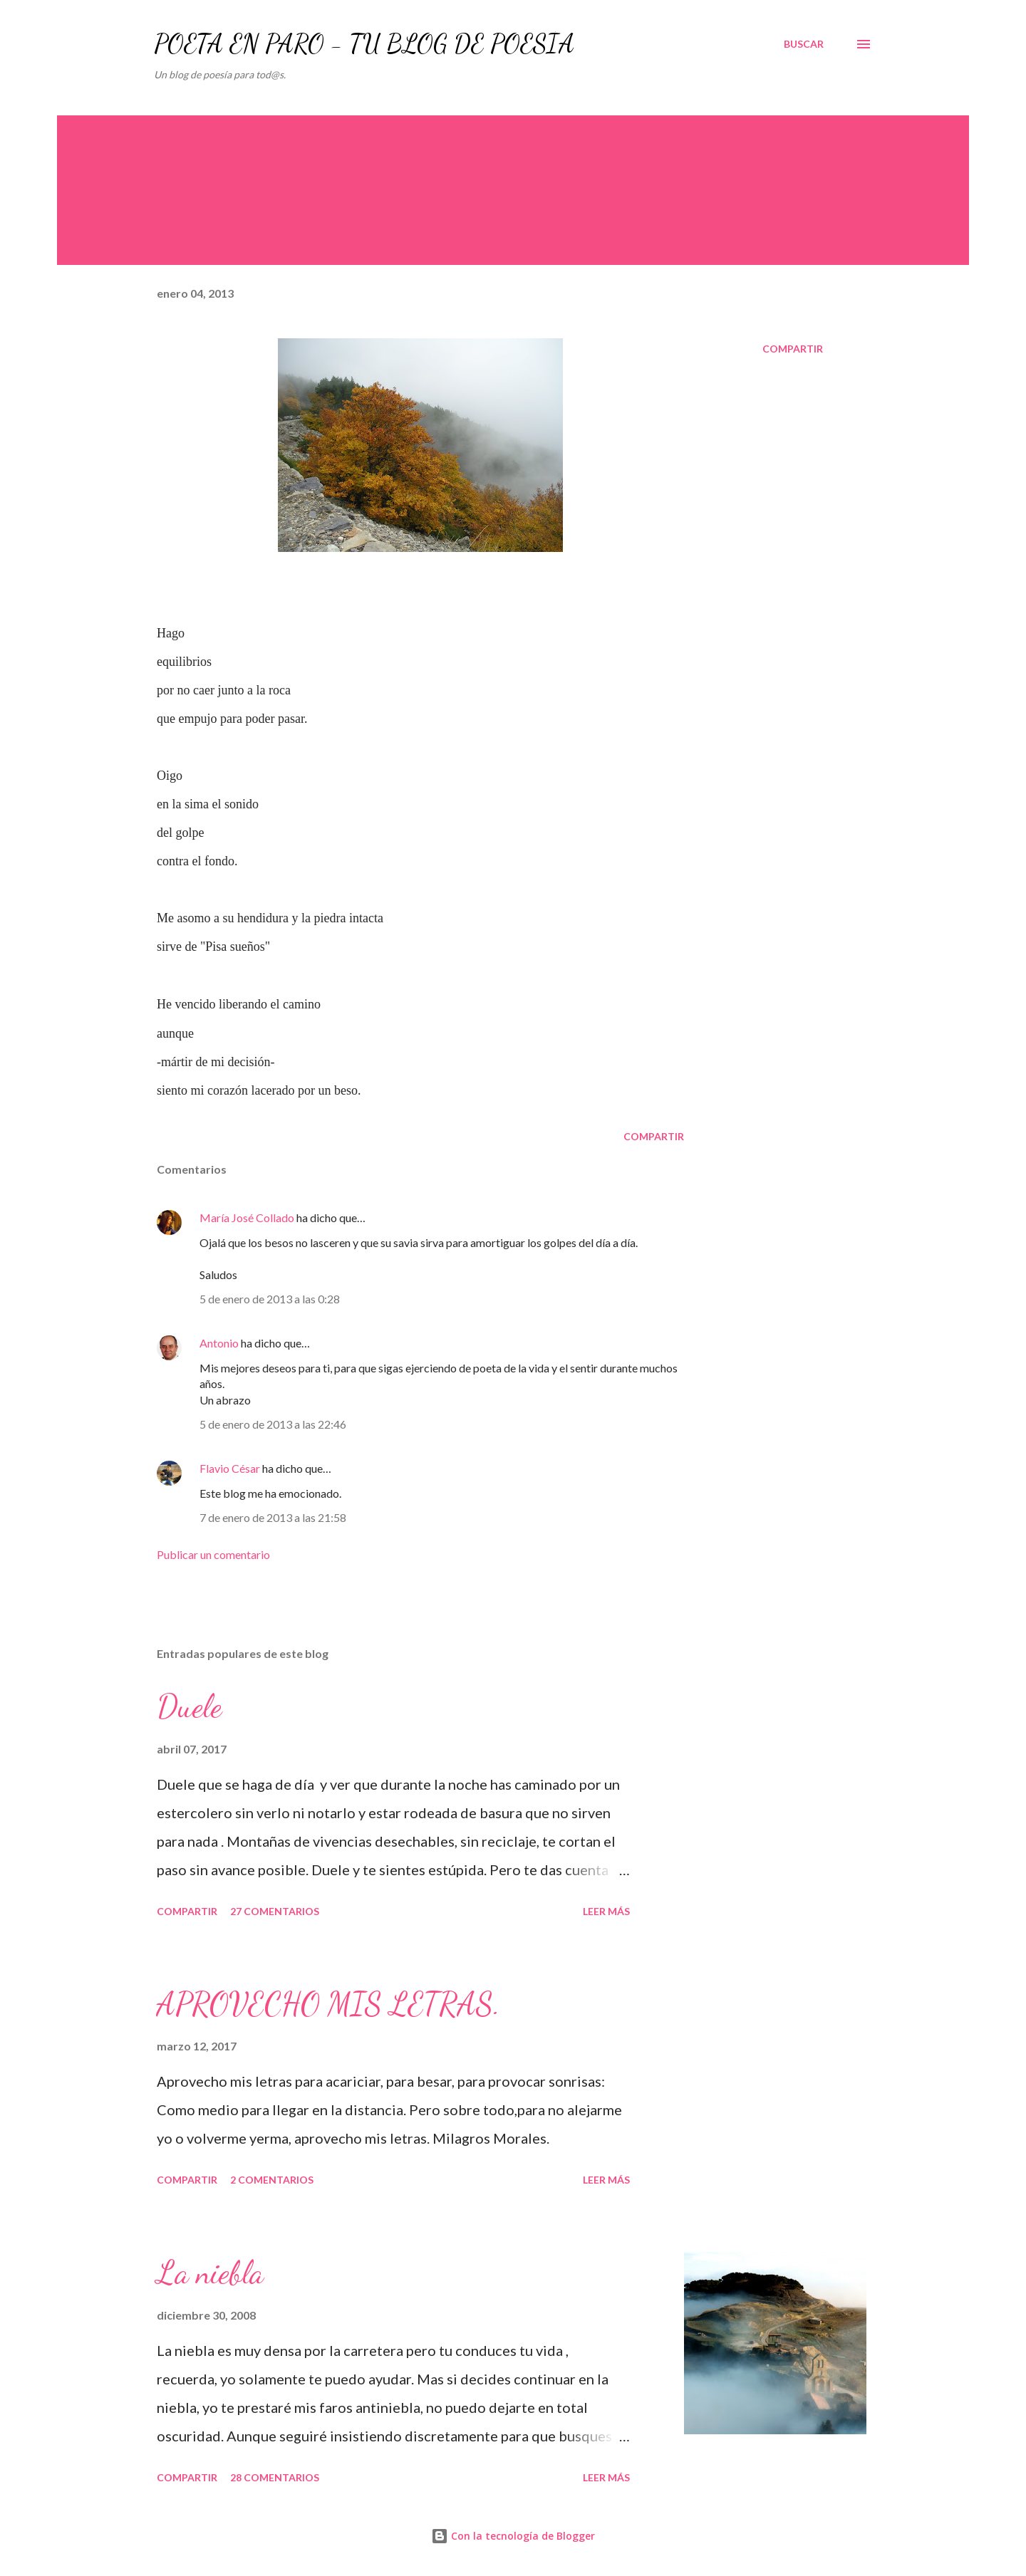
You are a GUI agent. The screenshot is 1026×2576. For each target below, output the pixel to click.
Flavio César (230, 1468)
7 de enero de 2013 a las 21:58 (273, 1517)
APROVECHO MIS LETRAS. (328, 2004)
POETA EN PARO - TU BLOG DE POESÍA (364, 43)
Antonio (219, 1343)
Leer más (606, 1911)
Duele (189, 1706)
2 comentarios (272, 2180)
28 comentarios (274, 2477)
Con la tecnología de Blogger (513, 2536)
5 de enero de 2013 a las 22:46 (273, 1424)
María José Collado (247, 1217)
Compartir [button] (792, 349)
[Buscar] (804, 44)
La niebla (210, 2272)
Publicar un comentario (213, 1554)
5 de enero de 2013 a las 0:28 (270, 1298)
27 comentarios (274, 1911)
